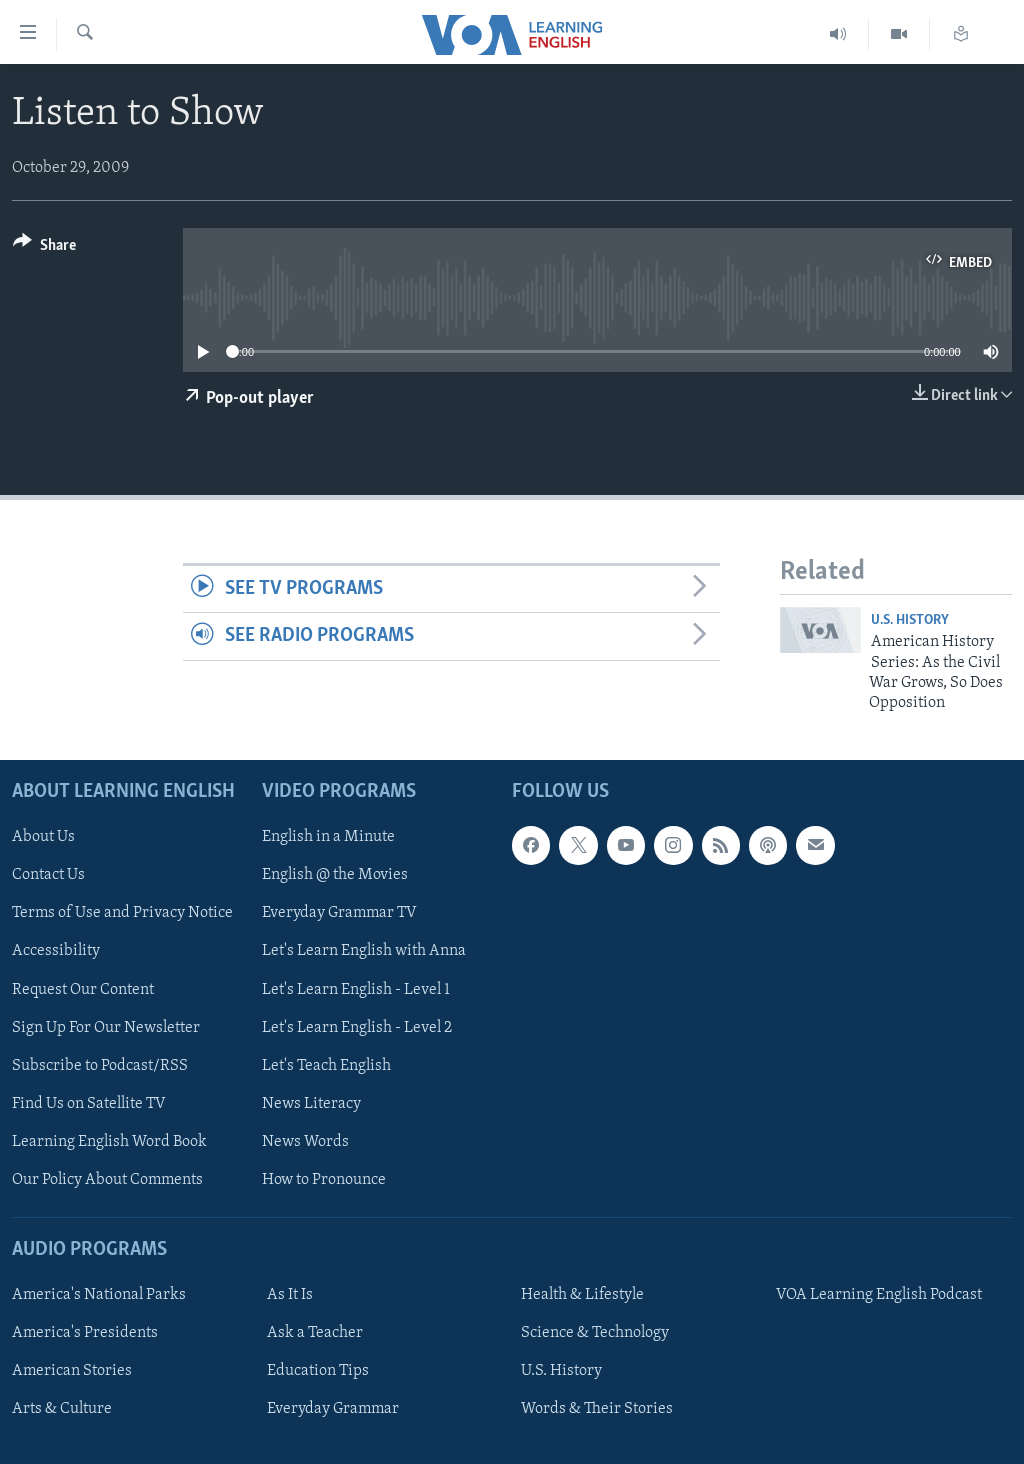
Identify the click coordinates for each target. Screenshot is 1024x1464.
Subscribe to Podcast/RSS (100, 1065)
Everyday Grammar (333, 1409)
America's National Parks (99, 1295)
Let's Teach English (326, 1065)
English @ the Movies (335, 875)
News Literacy (311, 1103)
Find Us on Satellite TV (89, 1103)
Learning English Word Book (109, 1141)
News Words (305, 1141)
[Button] (44, 248)
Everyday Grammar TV (339, 913)
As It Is (290, 1295)
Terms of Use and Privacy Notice (122, 913)
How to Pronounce (324, 1179)
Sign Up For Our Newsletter (106, 1027)
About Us (43, 837)
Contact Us (48, 875)
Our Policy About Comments (107, 1179)
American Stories (72, 1371)
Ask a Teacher (315, 1333)
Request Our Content (83, 989)
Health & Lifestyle (582, 1295)
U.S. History (910, 620)
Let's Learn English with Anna (364, 951)
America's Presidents (85, 1333)
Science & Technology (595, 1333)
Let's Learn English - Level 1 (356, 989)
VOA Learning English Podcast (879, 1295)
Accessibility (56, 951)
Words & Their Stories (597, 1409)
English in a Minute (328, 837)
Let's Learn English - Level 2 (357, 1027)
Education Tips (318, 1371)
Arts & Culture (62, 1409)
